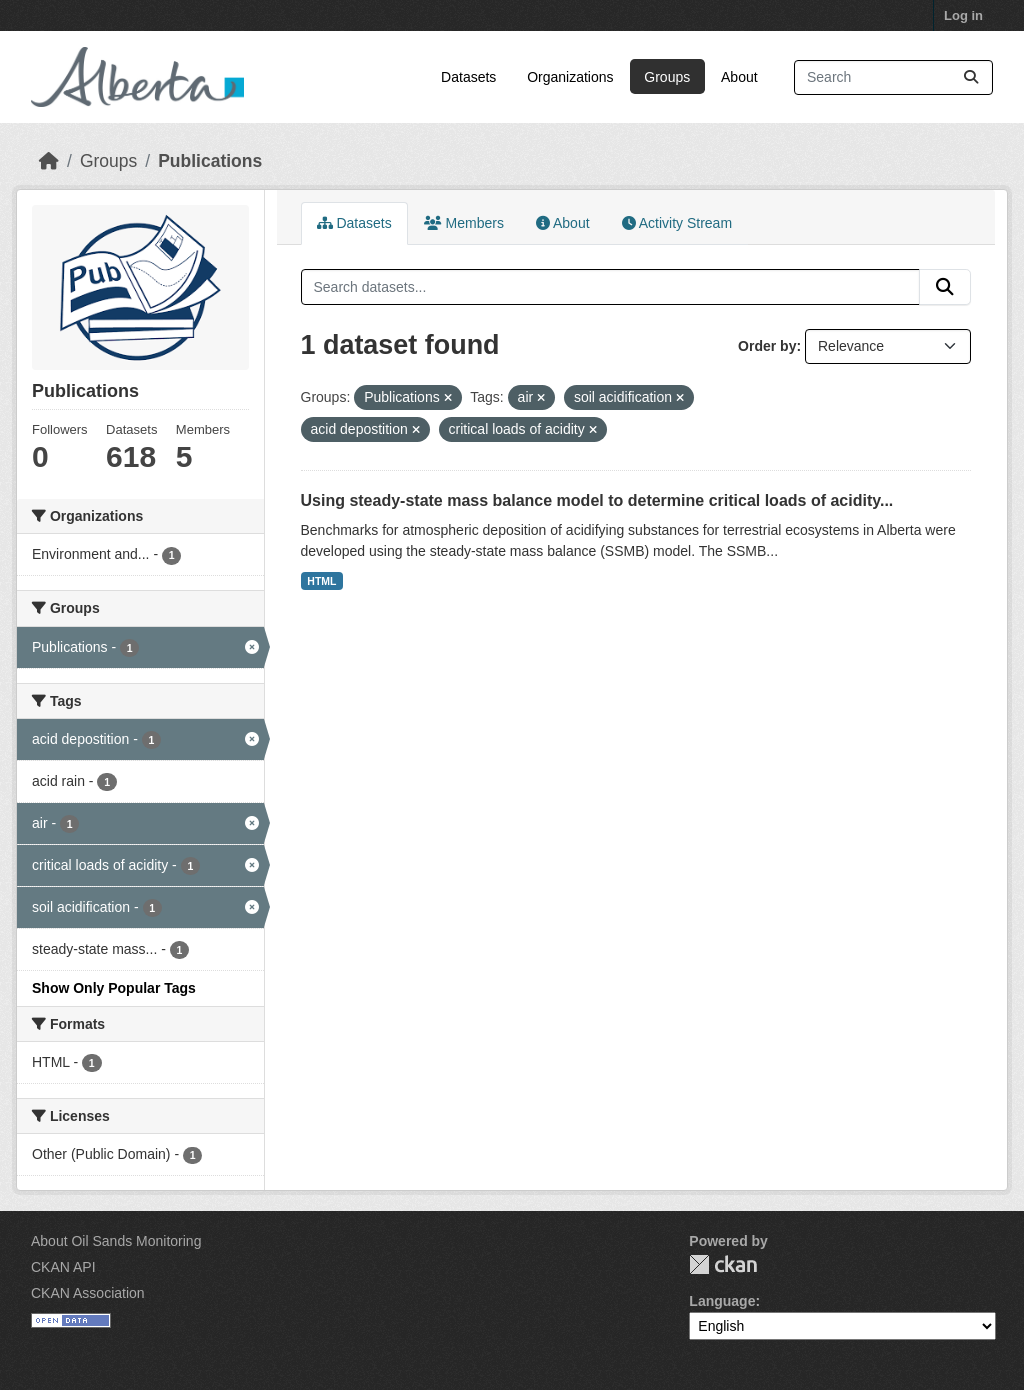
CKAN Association (88, 1293)
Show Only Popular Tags (114, 988)
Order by (767, 346)
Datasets (468, 77)
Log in (963, 15)
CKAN (723, 1264)
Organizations (570, 77)
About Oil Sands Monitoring (116, 1241)
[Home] (49, 161)
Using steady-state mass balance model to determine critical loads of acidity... (597, 500)
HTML (321, 581)
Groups (667, 77)
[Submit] (971, 77)
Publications (210, 161)
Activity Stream (677, 223)
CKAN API (63, 1267)
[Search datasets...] (893, 77)
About (739, 77)
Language (722, 1301)
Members (464, 223)
